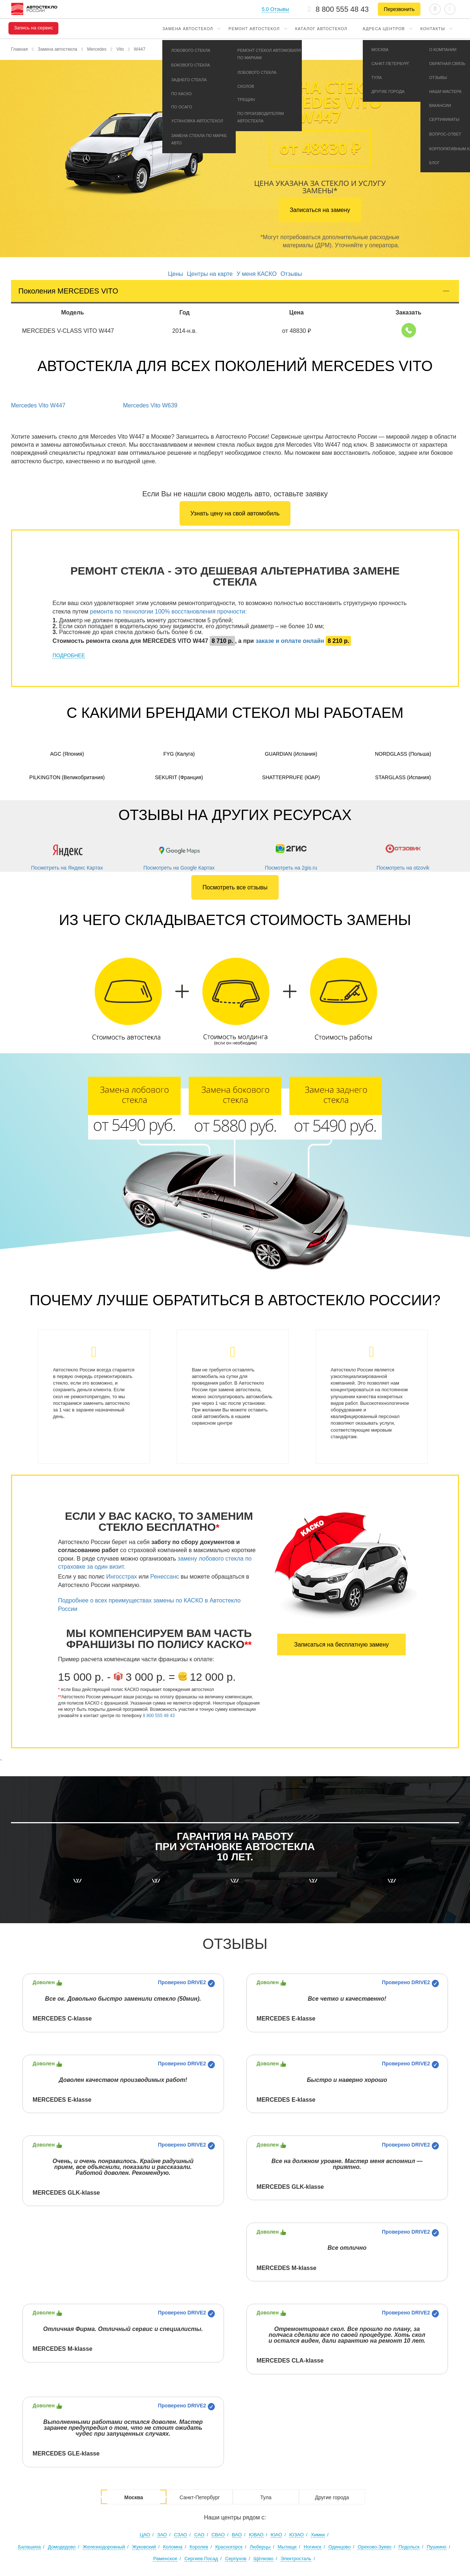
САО (199, 2534)
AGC (67, 754)
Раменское (165, 2558)
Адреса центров (384, 28)
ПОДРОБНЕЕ (69, 655)
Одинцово (339, 2547)
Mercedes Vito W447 (38, 405)
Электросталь (296, 2558)
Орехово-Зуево (374, 2547)
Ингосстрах (121, 1576)
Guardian (291, 754)
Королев (198, 2547)
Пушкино (436, 2547)
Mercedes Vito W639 (150, 405)
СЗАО (180, 2534)
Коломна (172, 2547)
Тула (265, 2497)
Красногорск (228, 2547)
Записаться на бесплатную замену (341, 1644)
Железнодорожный (104, 2547)
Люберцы (260, 2547)
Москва (133, 2497)
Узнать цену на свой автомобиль (235, 513)
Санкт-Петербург (200, 2497)
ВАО (237, 2534)
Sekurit (179, 777)
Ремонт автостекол (253, 28)
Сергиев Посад (201, 2558)
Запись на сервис (33, 28)
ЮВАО (256, 2534)
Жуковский (144, 2547)
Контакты (432, 28)
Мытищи (287, 2547)
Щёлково (263, 2558)
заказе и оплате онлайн (290, 641)
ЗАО (162, 2534)
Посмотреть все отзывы (234, 887)
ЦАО (145, 2534)
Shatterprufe (291, 777)
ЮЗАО (296, 2534)
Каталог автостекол (321, 28)
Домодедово (61, 2547)
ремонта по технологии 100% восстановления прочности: (168, 611)
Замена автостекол (187, 28)
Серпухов (235, 2558)
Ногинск (312, 2547)
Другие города (332, 2497)
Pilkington (67, 777)
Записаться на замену (320, 210)
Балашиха (29, 2547)
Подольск (408, 2547)
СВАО (218, 2534)
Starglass (403, 777)
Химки (318, 2534)
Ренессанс (164, 1576)
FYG (179, 754)
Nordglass (403, 754)
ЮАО (276, 2534)
